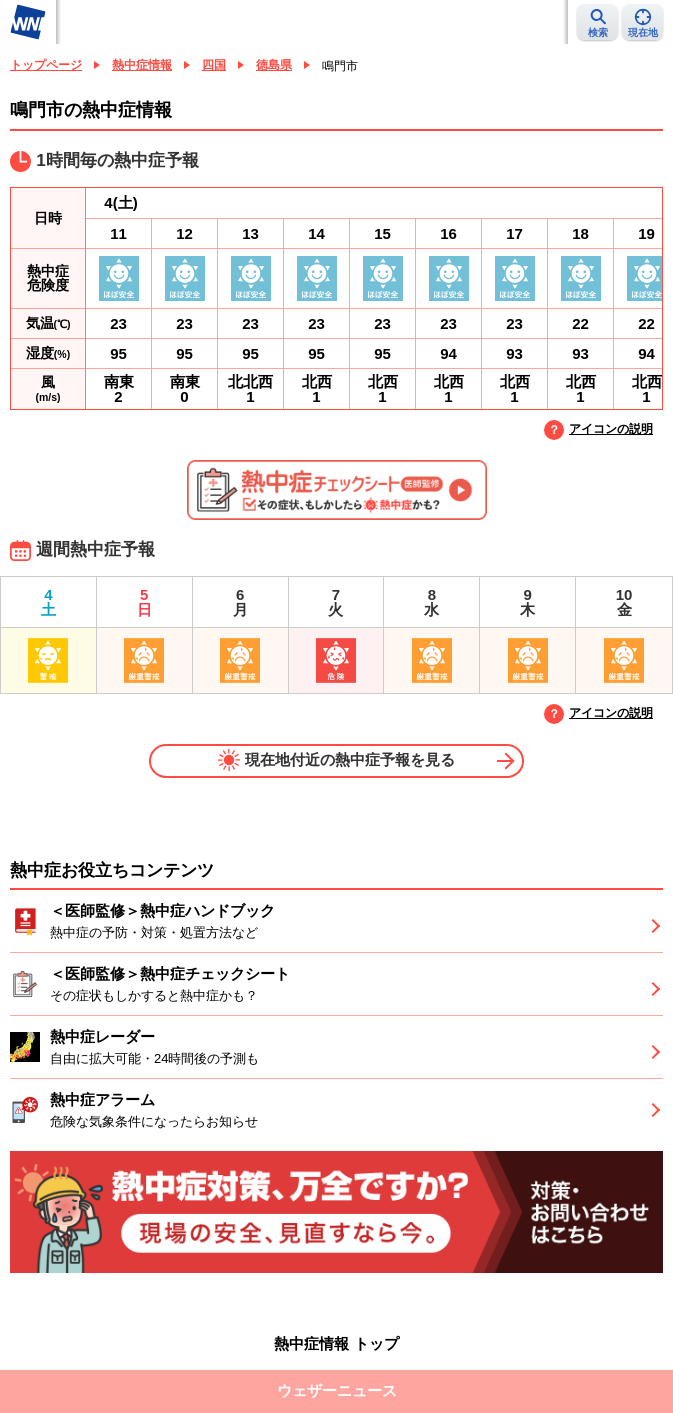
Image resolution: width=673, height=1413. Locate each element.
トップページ (46, 65)
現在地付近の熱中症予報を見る (336, 760)
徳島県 (274, 65)
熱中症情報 (142, 65)
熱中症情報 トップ (336, 1343)
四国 (214, 65)
